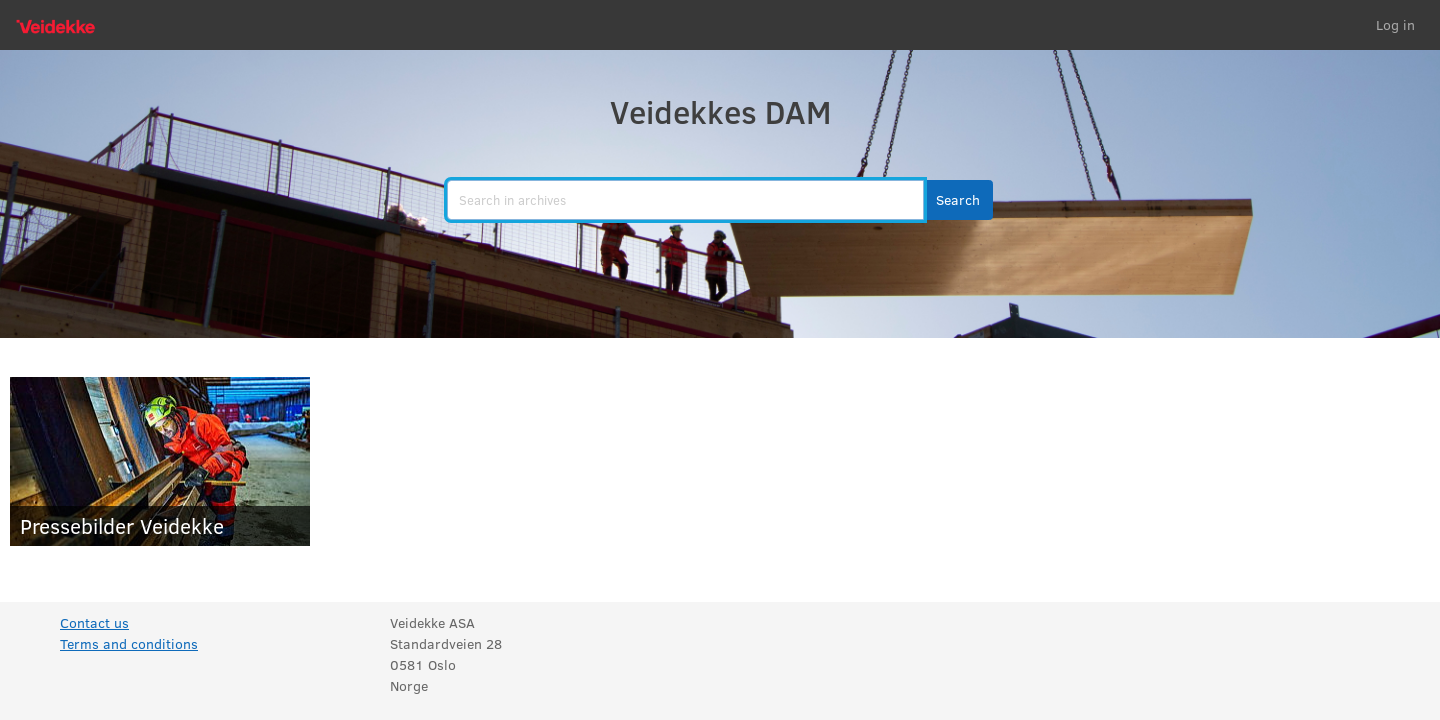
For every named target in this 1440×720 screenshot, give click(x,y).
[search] (685, 200)
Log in (1395, 24)
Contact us (94, 622)
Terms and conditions (129, 643)
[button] (958, 200)
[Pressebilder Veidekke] (160, 461)
